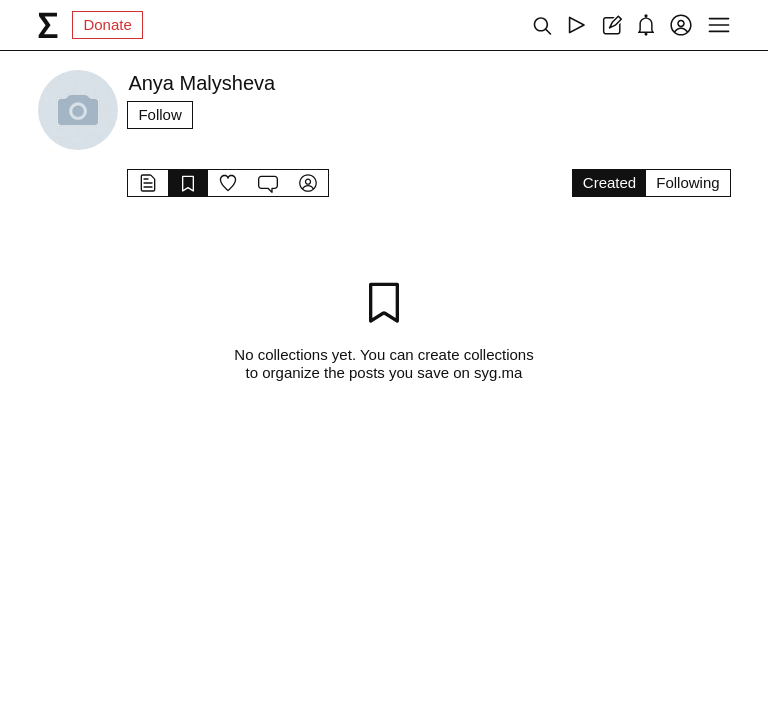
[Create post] (611, 25)
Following (687, 182)
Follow (159, 114)
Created (609, 182)
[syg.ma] (48, 25)
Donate (107, 24)
